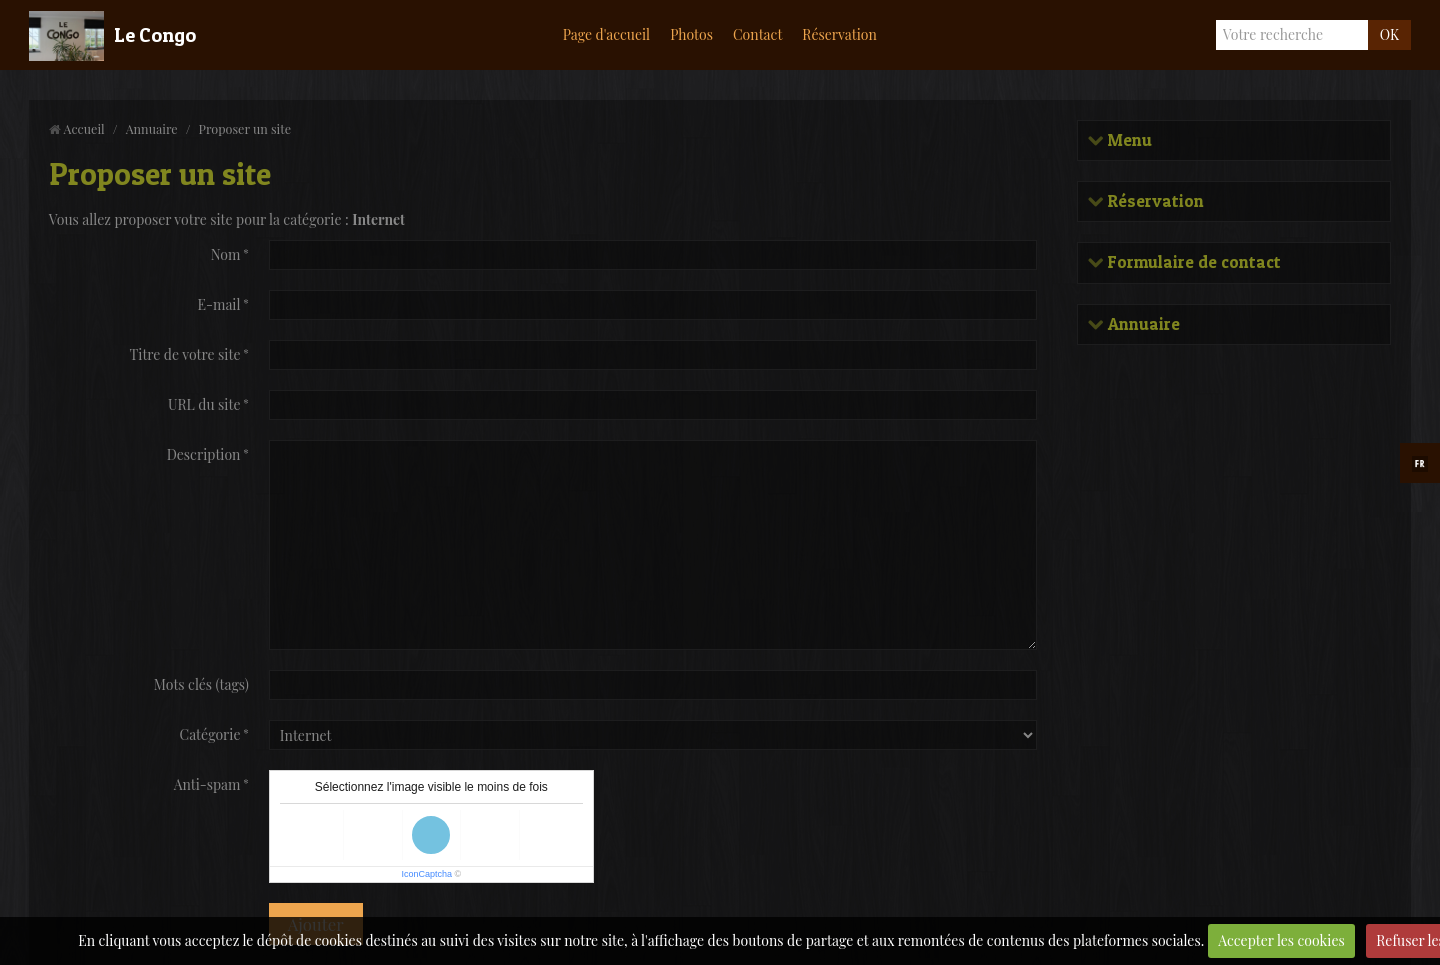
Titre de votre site (185, 354)
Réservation (839, 34)
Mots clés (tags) (201, 684)
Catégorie (210, 734)
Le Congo (155, 35)
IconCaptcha (426, 874)
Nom (226, 254)
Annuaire (152, 128)
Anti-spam (207, 784)
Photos (691, 34)
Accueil (84, 128)
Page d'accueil (606, 34)
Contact (757, 34)
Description (204, 454)
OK (1389, 34)
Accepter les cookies (1281, 940)
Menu (1128, 140)
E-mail (218, 304)
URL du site (204, 404)
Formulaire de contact (1192, 262)
